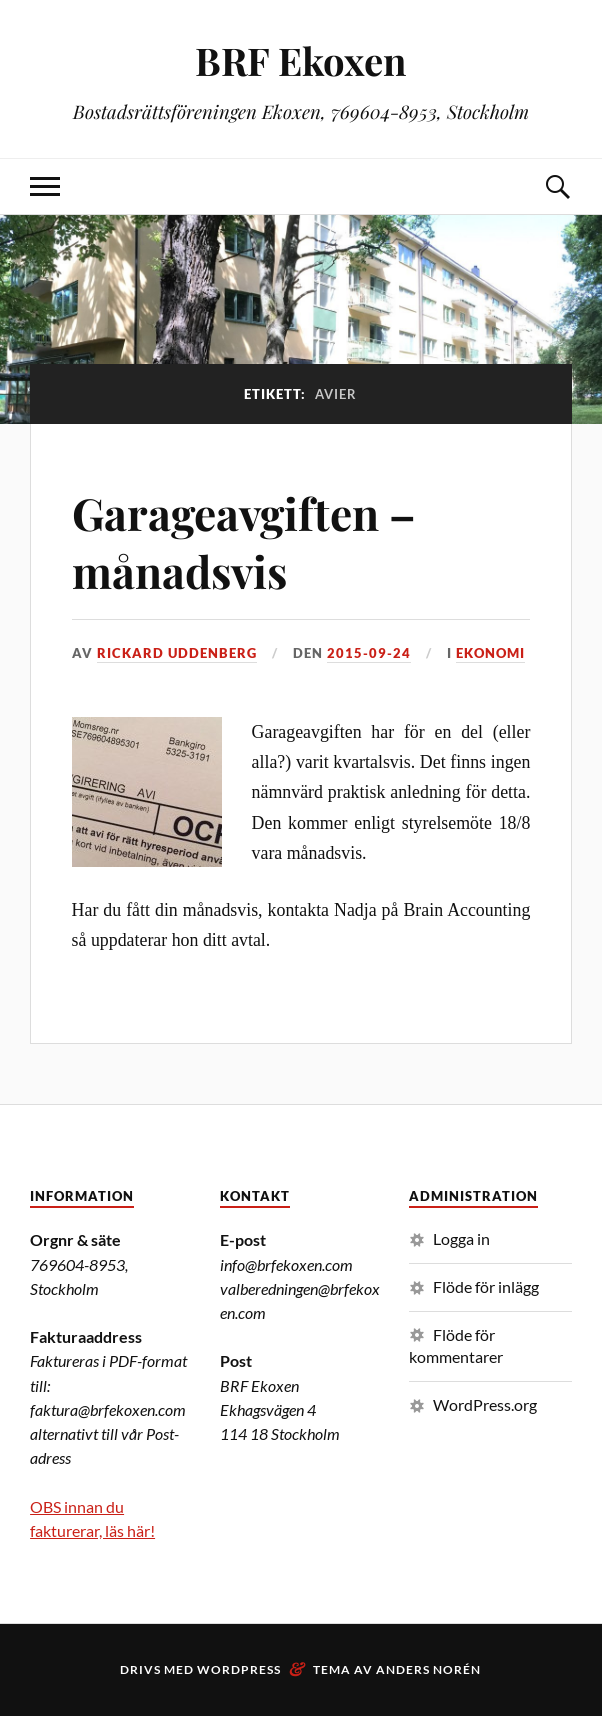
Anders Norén (428, 1669)
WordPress (239, 1669)
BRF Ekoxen (300, 60)
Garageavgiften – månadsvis (244, 541)
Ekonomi (490, 653)
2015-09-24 (369, 653)
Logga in (461, 1238)
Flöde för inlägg (486, 1286)
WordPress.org (485, 1404)
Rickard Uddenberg (177, 653)
